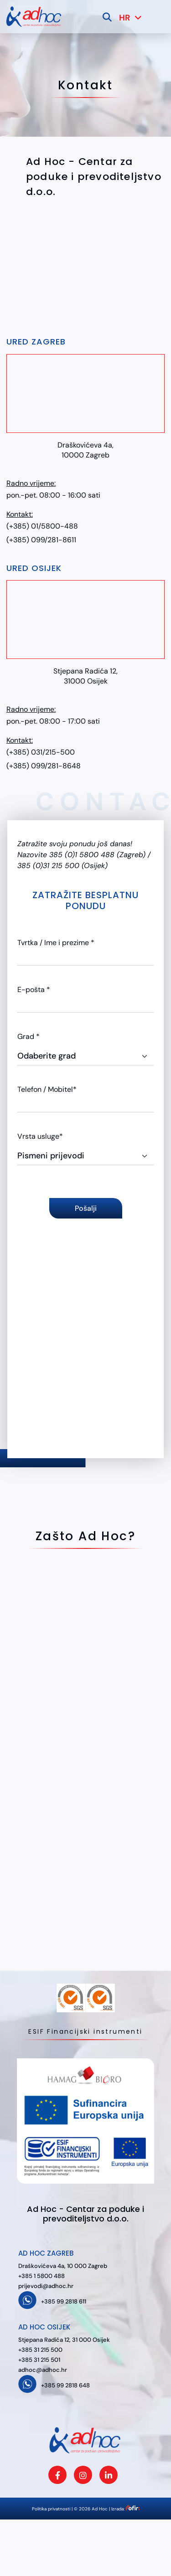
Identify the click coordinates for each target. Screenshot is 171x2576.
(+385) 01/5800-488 (42, 526)
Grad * (28, 1036)
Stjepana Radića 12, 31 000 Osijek (64, 2340)
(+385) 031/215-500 (40, 752)
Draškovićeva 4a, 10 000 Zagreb (62, 2266)
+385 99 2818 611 (63, 2301)
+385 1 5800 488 (41, 2276)
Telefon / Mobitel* (47, 1089)
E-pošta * (33, 989)
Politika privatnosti (51, 2509)
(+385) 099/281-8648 (43, 766)
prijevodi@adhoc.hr (45, 2286)
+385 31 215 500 (40, 2350)
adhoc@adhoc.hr (42, 2370)
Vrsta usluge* (40, 1136)
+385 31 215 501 (39, 2360)
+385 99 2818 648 (65, 2385)
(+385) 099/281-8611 (41, 540)
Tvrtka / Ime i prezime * (55, 942)
